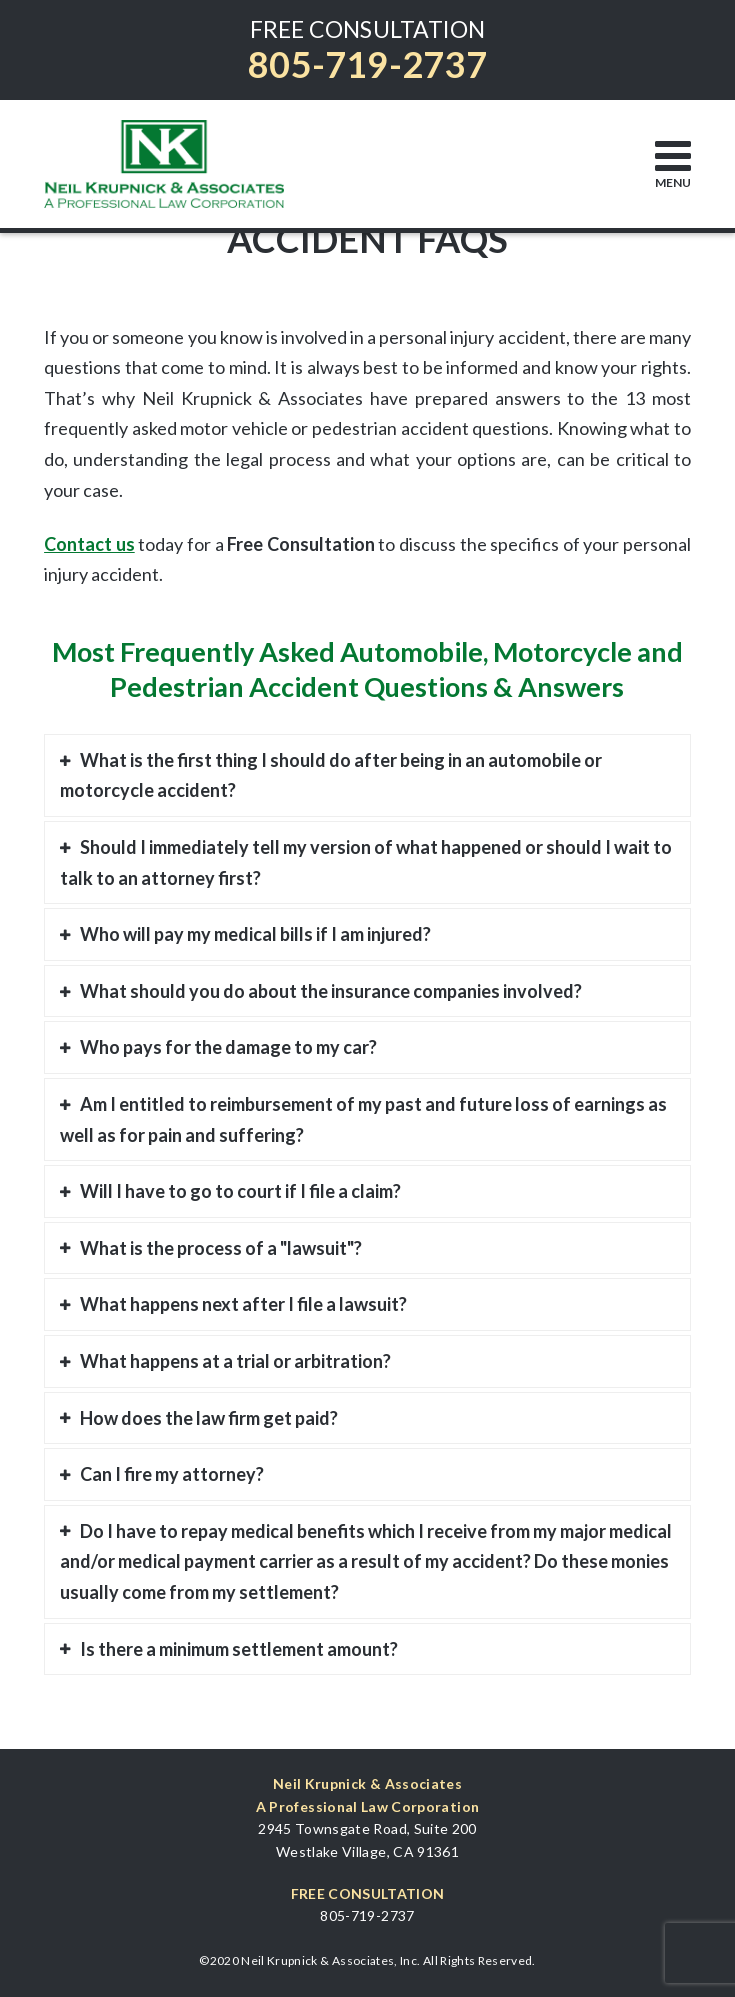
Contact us (89, 544)
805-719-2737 (367, 64)
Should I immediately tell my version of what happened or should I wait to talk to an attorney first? (366, 862)
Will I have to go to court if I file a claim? (240, 1191)
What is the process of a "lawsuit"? (221, 1248)
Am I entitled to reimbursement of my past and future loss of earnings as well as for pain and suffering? (363, 1119)
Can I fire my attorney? (172, 1474)
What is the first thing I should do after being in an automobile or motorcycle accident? (331, 775)
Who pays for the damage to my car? (228, 1047)
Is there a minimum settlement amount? (239, 1649)
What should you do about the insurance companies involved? (331, 991)
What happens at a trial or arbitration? (235, 1361)
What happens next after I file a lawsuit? (243, 1304)
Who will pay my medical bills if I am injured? (255, 934)
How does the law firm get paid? (209, 1418)
